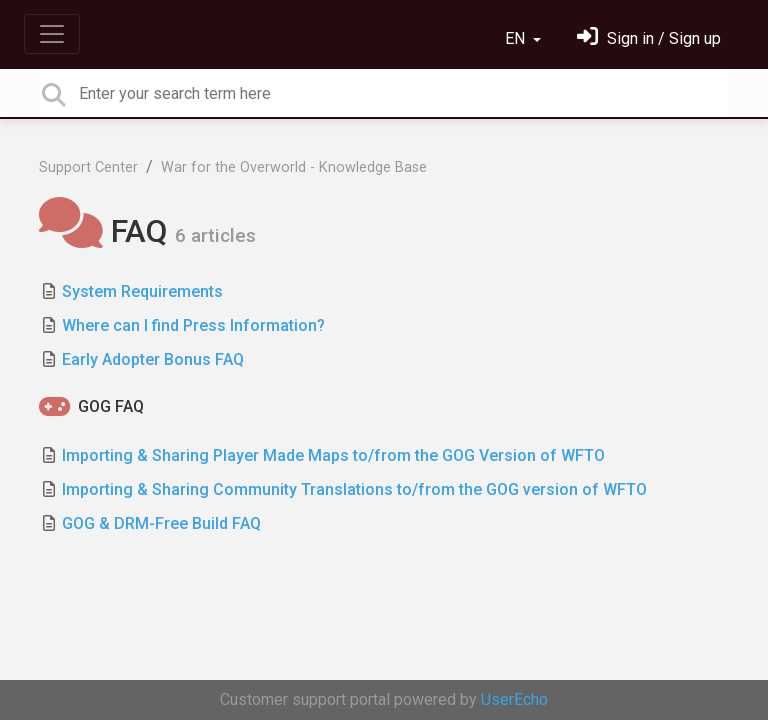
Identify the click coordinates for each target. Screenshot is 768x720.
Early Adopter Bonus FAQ (153, 359)
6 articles (215, 235)
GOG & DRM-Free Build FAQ (161, 523)
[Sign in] (649, 38)
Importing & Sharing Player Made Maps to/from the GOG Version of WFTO (333, 455)
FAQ (107, 231)
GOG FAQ (111, 406)
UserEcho (514, 699)
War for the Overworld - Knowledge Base (294, 167)
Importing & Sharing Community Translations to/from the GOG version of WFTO (354, 489)
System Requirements (142, 291)
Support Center (88, 167)
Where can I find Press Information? (193, 325)
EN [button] (517, 38)
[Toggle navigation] (52, 34)
